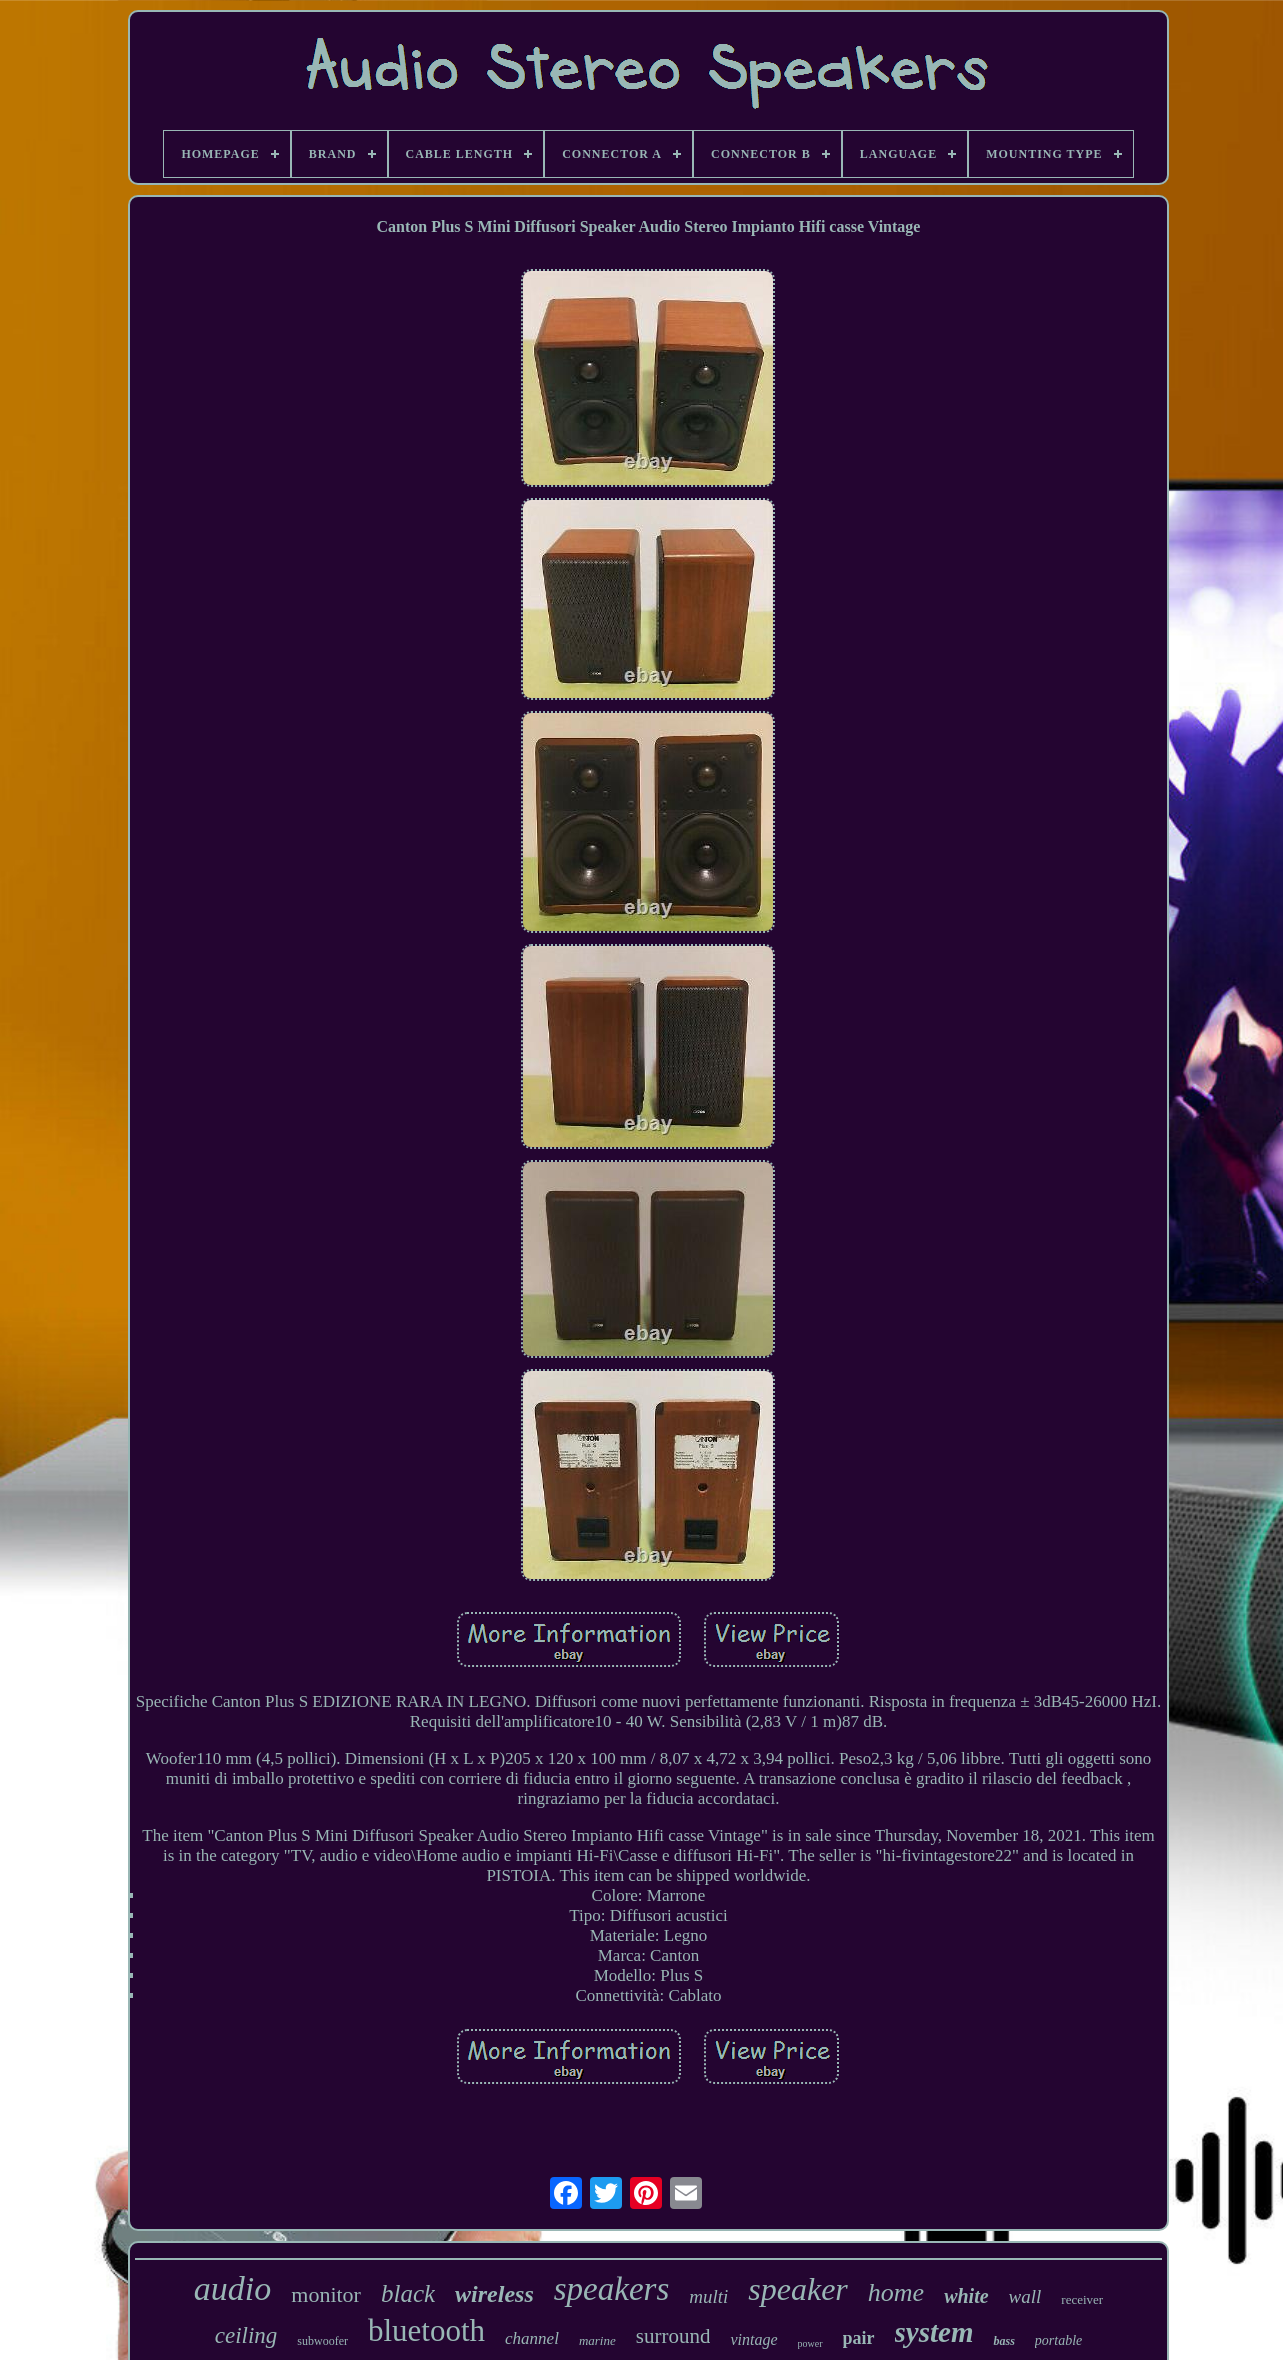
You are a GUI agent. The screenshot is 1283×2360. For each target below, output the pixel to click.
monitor (326, 2294)
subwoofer (322, 2341)
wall (1025, 2296)
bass (1003, 2341)
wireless (494, 2294)
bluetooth (426, 2330)
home (896, 2292)
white (966, 2296)
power (810, 2343)
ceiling (246, 2335)
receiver (1082, 2299)
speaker (798, 2289)
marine (597, 2340)
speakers (611, 2289)
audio (232, 2288)
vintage (753, 2339)
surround (673, 2336)
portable (1058, 2340)
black (408, 2293)
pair (859, 2338)
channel (532, 2338)
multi (708, 2296)
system (934, 2332)
